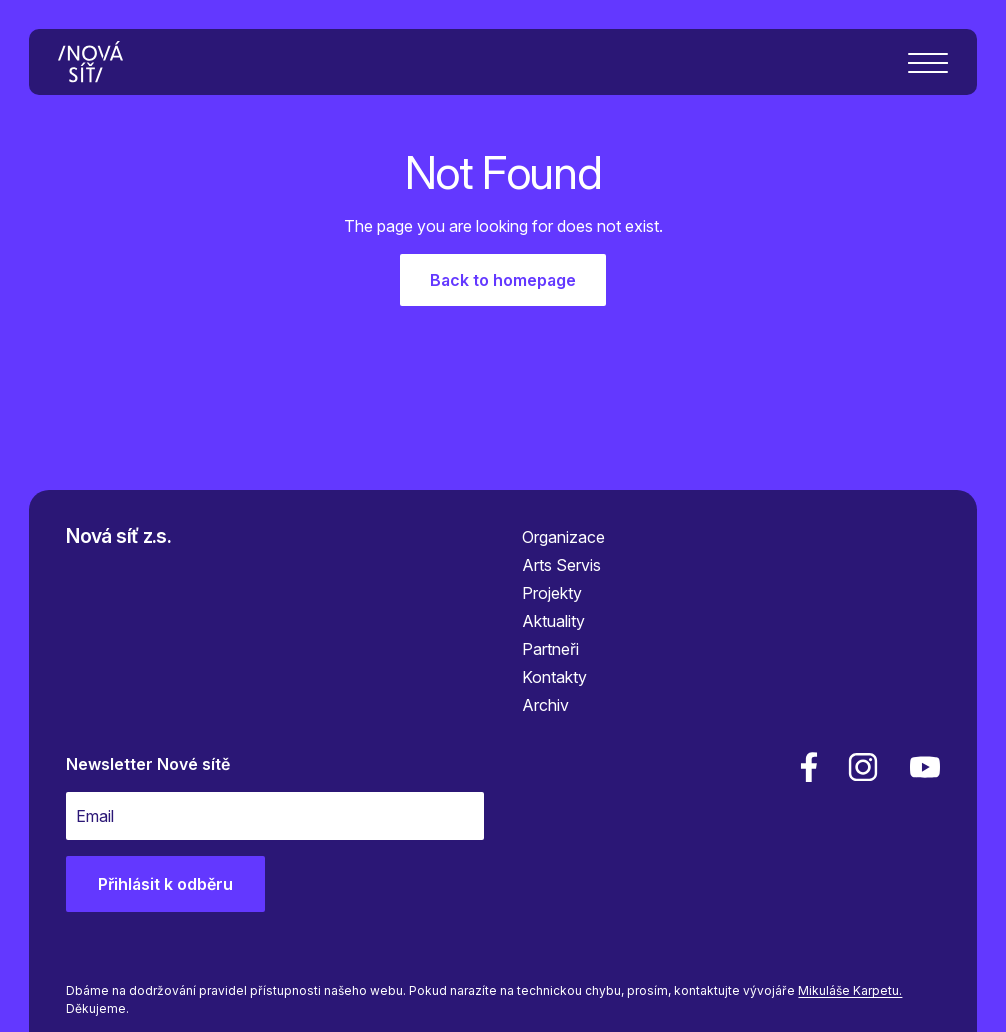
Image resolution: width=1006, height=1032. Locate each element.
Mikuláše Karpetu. (850, 990)
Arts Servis (561, 565)
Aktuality (553, 621)
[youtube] (921, 767)
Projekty (552, 593)
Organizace (563, 537)
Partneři (550, 649)
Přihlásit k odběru (165, 884)
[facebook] (809, 767)
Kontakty (554, 677)
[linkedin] (863, 767)
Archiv (545, 705)
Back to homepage (503, 280)
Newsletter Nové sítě (148, 764)
